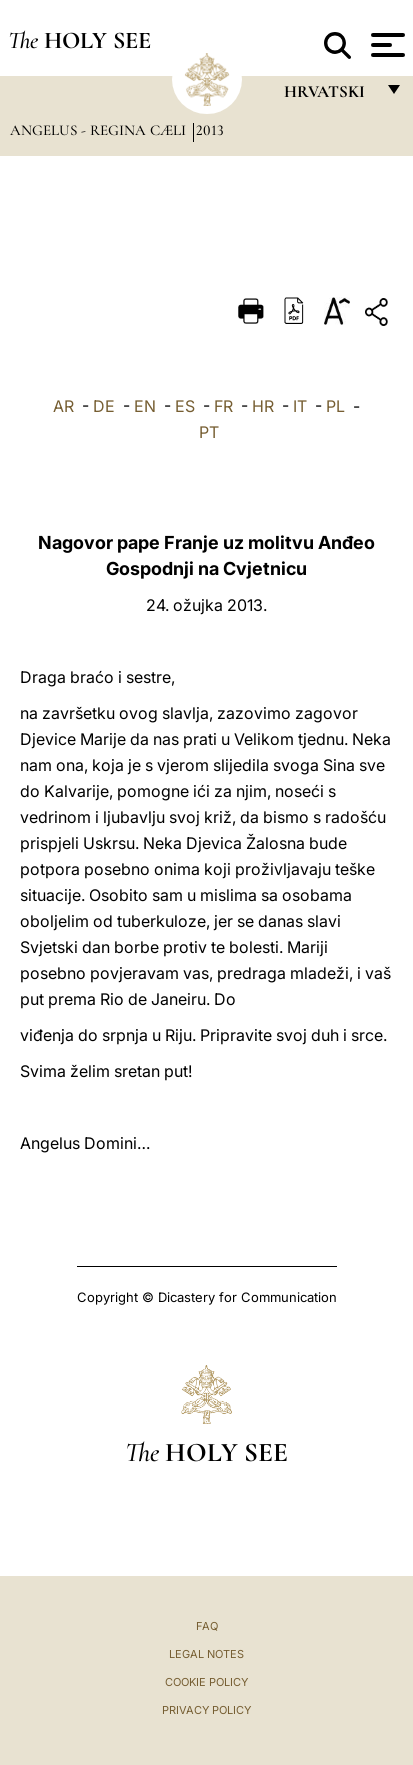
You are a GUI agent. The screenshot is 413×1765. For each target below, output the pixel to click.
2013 (210, 130)
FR (223, 406)
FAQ (207, 1626)
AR (63, 406)
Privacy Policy (206, 1710)
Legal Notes (206, 1654)
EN (145, 406)
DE (104, 406)
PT (209, 432)
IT (300, 406)
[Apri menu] (385, 45)
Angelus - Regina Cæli (100, 130)
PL (335, 406)
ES (185, 406)
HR (263, 406)
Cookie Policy (206, 1682)
